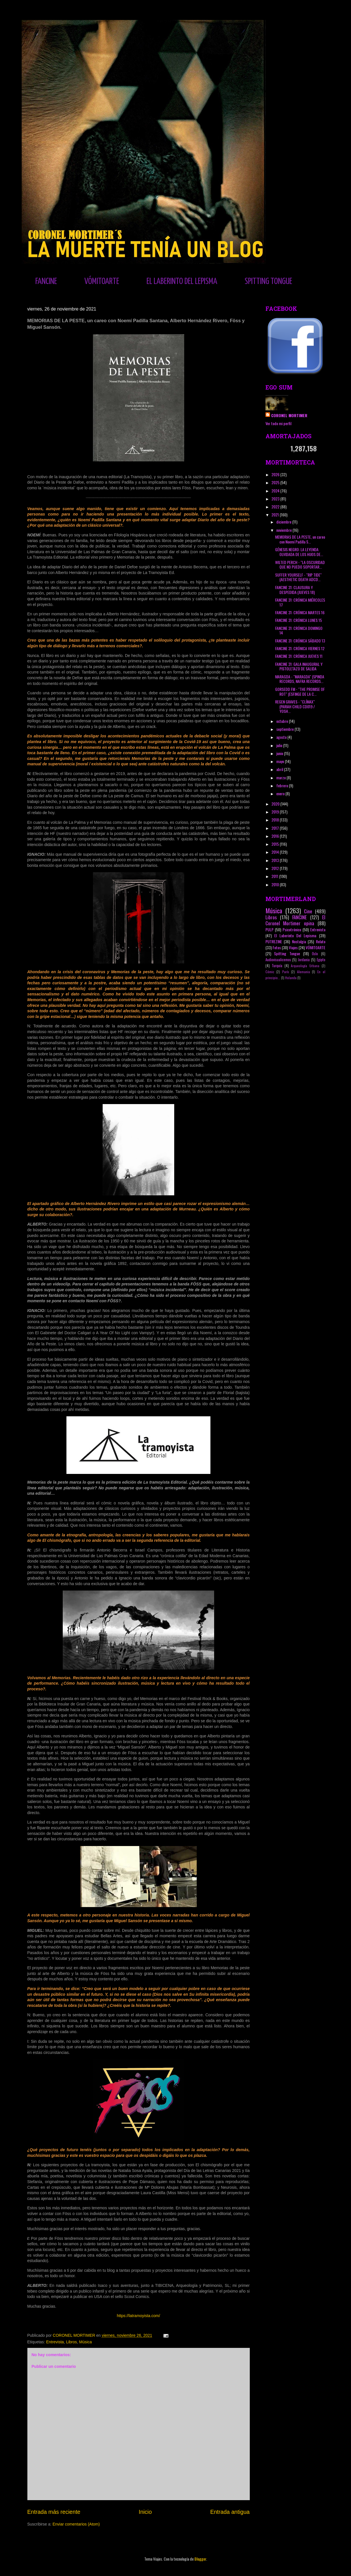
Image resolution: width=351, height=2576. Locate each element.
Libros (71, 2342)
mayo (280, 761)
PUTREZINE (273, 941)
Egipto (321, 959)
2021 (275, 515)
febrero (282, 785)
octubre (282, 721)
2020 (275, 804)
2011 (275, 876)
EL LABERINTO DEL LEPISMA (182, 281)
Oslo (315, 953)
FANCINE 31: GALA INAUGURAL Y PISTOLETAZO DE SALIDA (298, 666)
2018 (275, 820)
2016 (275, 836)
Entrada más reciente (53, 2512)
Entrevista (55, 2342)
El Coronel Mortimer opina (295, 920)
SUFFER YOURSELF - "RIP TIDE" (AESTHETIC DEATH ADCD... (298, 577)
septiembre (285, 729)
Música (85, 2342)
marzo (281, 777)
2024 (275, 491)
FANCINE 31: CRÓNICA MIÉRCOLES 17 (300, 602)
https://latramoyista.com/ (138, 2315)
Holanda (291, 977)
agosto (281, 737)
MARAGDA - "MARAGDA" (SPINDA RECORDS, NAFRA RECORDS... (299, 679)
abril (280, 769)
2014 (275, 852)
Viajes (293, 947)
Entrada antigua (229, 2512)
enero (280, 793)
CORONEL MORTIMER (289, 415)
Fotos (277, 947)
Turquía (277, 965)
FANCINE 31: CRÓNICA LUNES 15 (298, 620)
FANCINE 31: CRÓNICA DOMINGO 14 (298, 630)
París (285, 971)
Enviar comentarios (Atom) (76, 2524)
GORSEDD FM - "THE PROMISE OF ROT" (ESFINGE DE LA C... (300, 691)
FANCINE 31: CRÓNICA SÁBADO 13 (300, 641)
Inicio (145, 2512)
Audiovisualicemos (278, 959)
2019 (275, 812)
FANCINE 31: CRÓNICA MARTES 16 (299, 612)
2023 (275, 499)
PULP (269, 929)
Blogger (200, 2559)
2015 (275, 844)
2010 (275, 884)
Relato (320, 941)
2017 (275, 828)
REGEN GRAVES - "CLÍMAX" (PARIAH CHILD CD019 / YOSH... (295, 706)
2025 (275, 482)
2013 (275, 860)
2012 (275, 868)
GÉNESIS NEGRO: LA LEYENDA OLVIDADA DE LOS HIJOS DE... (299, 551)
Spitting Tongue (287, 953)
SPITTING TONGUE (268, 281)
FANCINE (46, 281)
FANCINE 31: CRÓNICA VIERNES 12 (299, 648)
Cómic (269, 971)
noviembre (284, 530)
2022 (275, 507)
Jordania (304, 959)
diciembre (284, 522)
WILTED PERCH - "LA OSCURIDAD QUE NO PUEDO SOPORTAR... (300, 564)
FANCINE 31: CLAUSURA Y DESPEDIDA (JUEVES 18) (295, 589)
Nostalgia (299, 941)
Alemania (303, 971)
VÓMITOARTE (101, 281)
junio (280, 753)
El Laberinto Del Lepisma (295, 935)
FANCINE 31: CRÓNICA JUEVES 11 (298, 656)
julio (279, 745)
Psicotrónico (292, 929)
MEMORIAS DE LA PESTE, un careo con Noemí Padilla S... (300, 539)
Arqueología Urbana (305, 966)
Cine (308, 911)
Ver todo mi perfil (278, 423)
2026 (275, 474)
